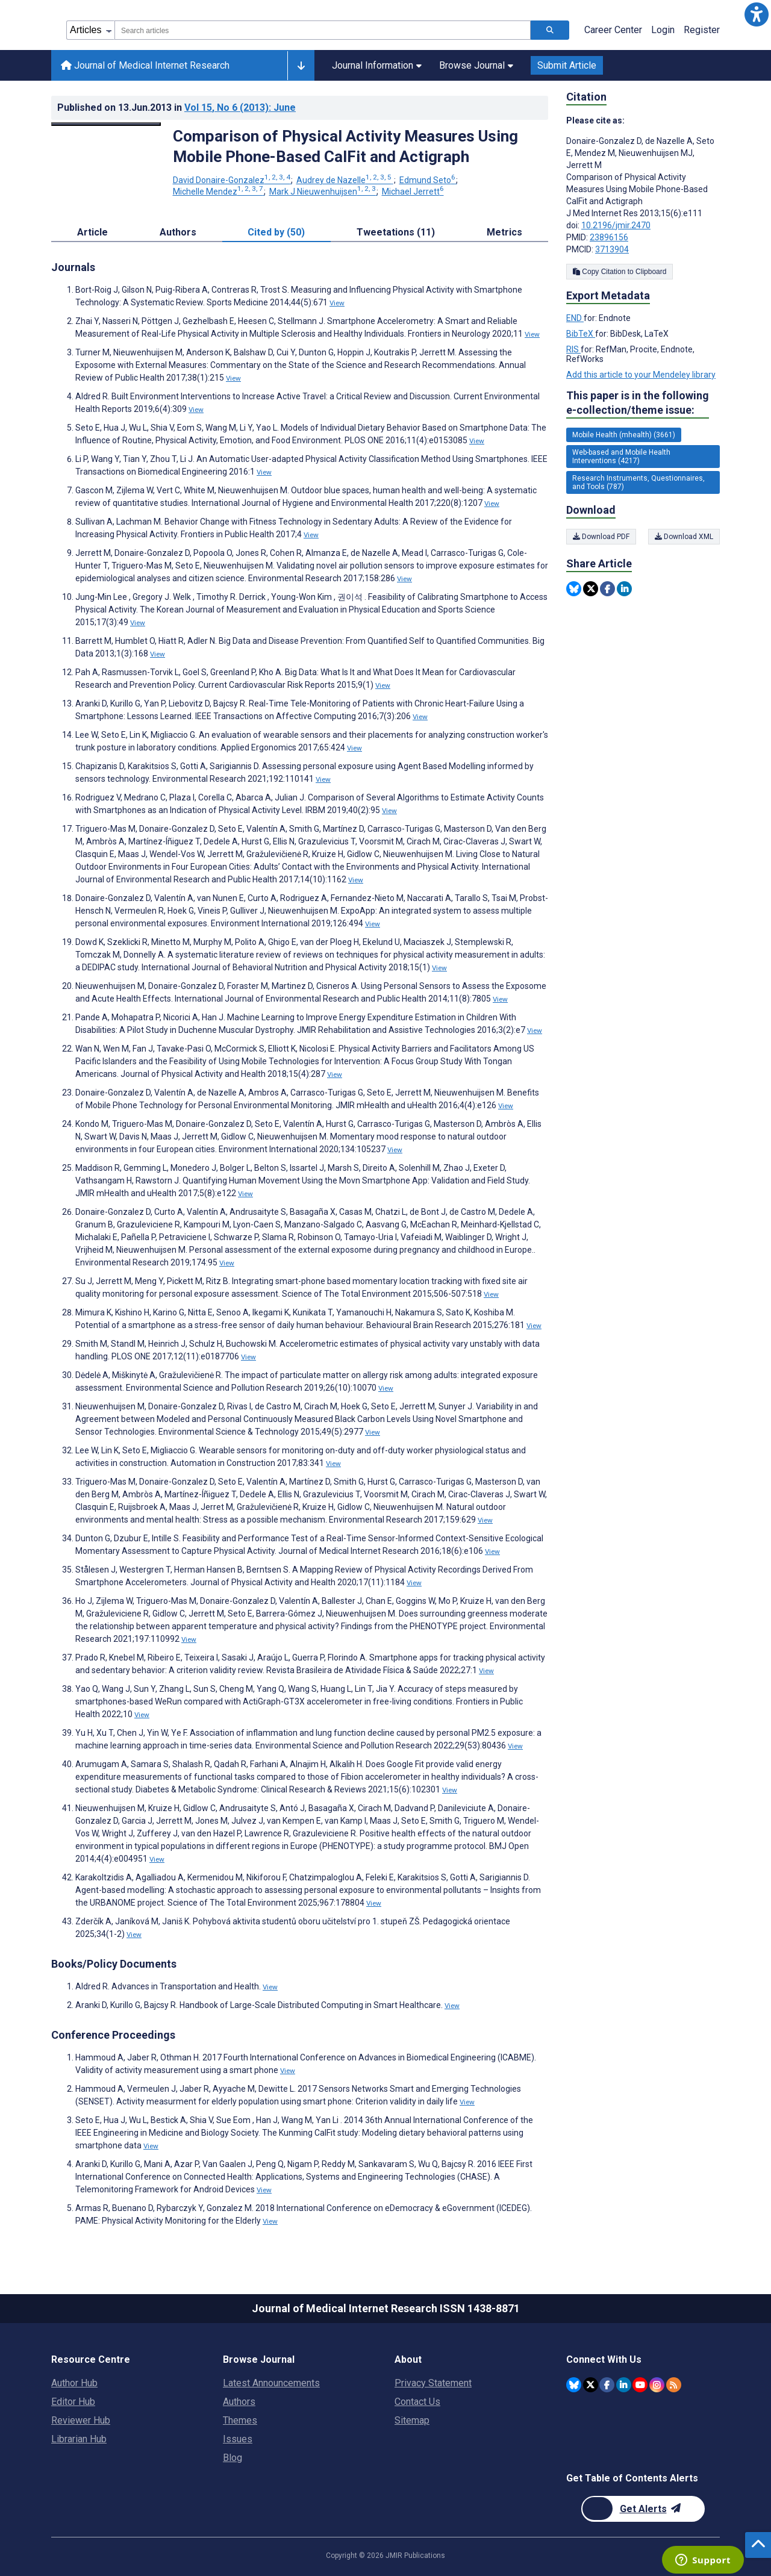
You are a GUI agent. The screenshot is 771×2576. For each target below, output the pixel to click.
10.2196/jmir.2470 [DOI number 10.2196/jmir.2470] (616, 225)
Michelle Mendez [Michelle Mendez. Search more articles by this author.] (219, 191)
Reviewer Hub (80, 2420)
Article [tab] (92, 232)
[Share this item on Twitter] (590, 588)
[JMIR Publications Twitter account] (590, 2384)
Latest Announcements (271, 2383)
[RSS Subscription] (673, 2384)
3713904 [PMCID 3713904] (612, 249)
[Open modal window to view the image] (106, 124)
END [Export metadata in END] (575, 318)
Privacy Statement (433, 2383)
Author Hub (74, 2383)
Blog (232, 2457)
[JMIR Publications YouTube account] (640, 2384)
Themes (240, 2420)
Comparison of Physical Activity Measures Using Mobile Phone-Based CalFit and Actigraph (345, 146)
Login (663, 30)
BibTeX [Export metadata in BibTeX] (580, 333)
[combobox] (322, 30)
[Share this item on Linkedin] (624, 588)
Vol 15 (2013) (240, 107)
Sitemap (412, 2420)
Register (702, 30)
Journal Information (377, 65)
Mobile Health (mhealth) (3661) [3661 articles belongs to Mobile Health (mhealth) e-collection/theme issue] (623, 435)
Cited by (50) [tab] (276, 232)
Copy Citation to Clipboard (619, 271)
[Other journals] (300, 65)
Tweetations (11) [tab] (396, 232)
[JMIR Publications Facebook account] (606, 2384)
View (337, 303)
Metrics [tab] (504, 232)
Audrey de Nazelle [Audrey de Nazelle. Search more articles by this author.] (344, 180)
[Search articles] (550, 30)
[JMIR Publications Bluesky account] (573, 2384)
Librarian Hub (79, 2439)
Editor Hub (73, 2401)
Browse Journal (476, 65)
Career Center (613, 30)
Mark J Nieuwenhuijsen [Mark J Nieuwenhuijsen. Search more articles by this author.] (323, 191)
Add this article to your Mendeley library (641, 374)
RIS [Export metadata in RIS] (573, 349)
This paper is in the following (637, 403)
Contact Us (417, 2401)
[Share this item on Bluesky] (573, 588)
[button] (756, 14)
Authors (239, 2401)
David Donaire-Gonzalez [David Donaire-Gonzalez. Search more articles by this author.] (232, 180)
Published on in (176, 107)
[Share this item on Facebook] (607, 588)
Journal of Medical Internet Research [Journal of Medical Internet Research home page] (145, 65)
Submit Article (566, 65)
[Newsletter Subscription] (643, 2509)
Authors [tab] (178, 232)
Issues (237, 2439)
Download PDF (601, 536)
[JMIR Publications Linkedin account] (623, 2384)
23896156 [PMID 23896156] (609, 237)
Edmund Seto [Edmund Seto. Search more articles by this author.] (428, 180)
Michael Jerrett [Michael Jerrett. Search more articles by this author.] (413, 191)
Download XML (684, 536)
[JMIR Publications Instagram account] (656, 2384)
